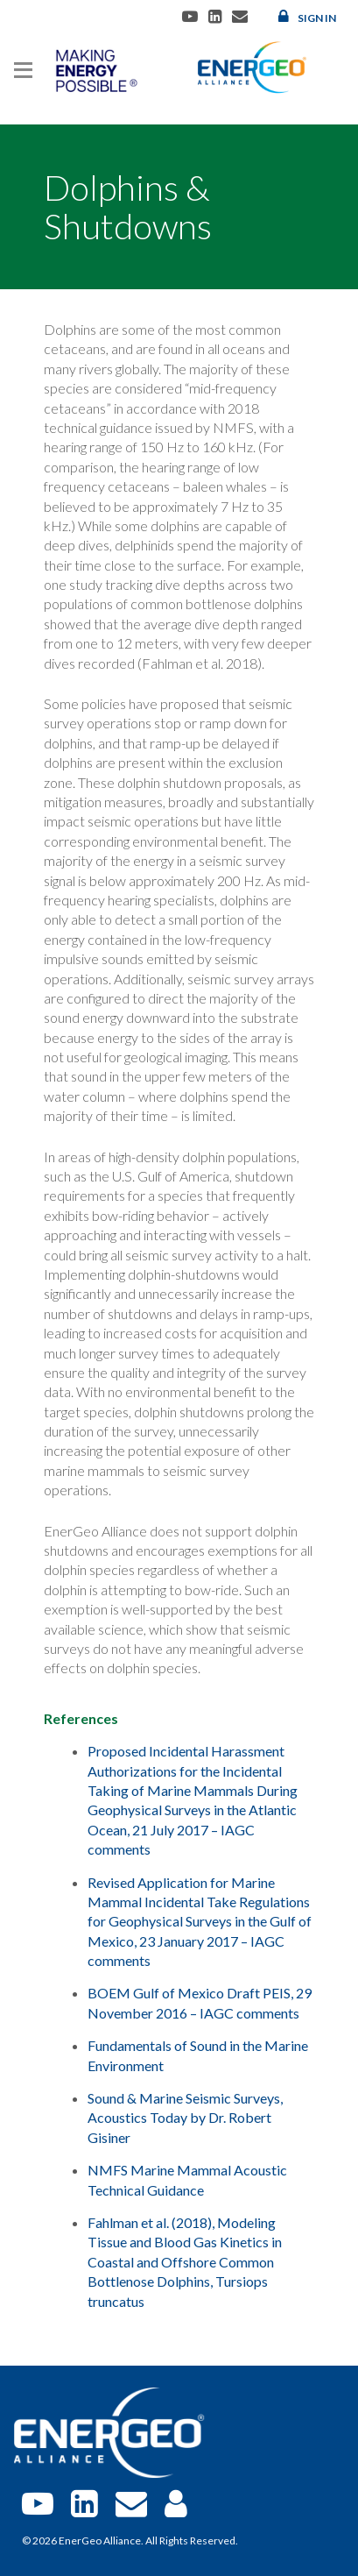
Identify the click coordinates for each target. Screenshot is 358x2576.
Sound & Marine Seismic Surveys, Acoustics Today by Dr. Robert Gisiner (185, 2118)
